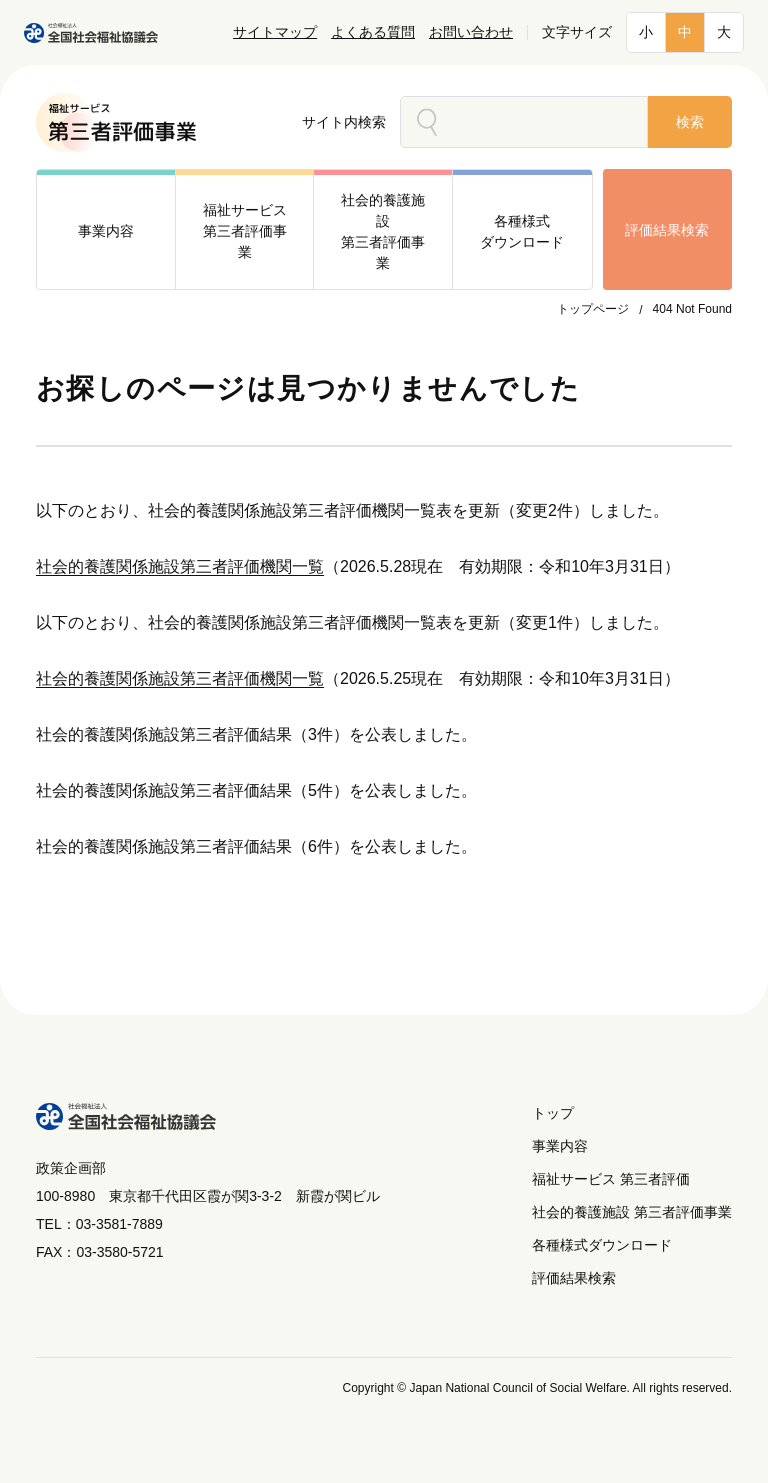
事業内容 (560, 1146)
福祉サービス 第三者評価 (611, 1179)
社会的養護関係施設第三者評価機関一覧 (180, 566)
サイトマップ (275, 32)
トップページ (593, 309)
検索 (690, 122)
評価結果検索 (667, 230)
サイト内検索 (344, 122)
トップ (553, 1113)
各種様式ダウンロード (602, 1245)
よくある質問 (373, 32)
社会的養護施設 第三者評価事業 (632, 1212)
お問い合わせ (471, 32)
